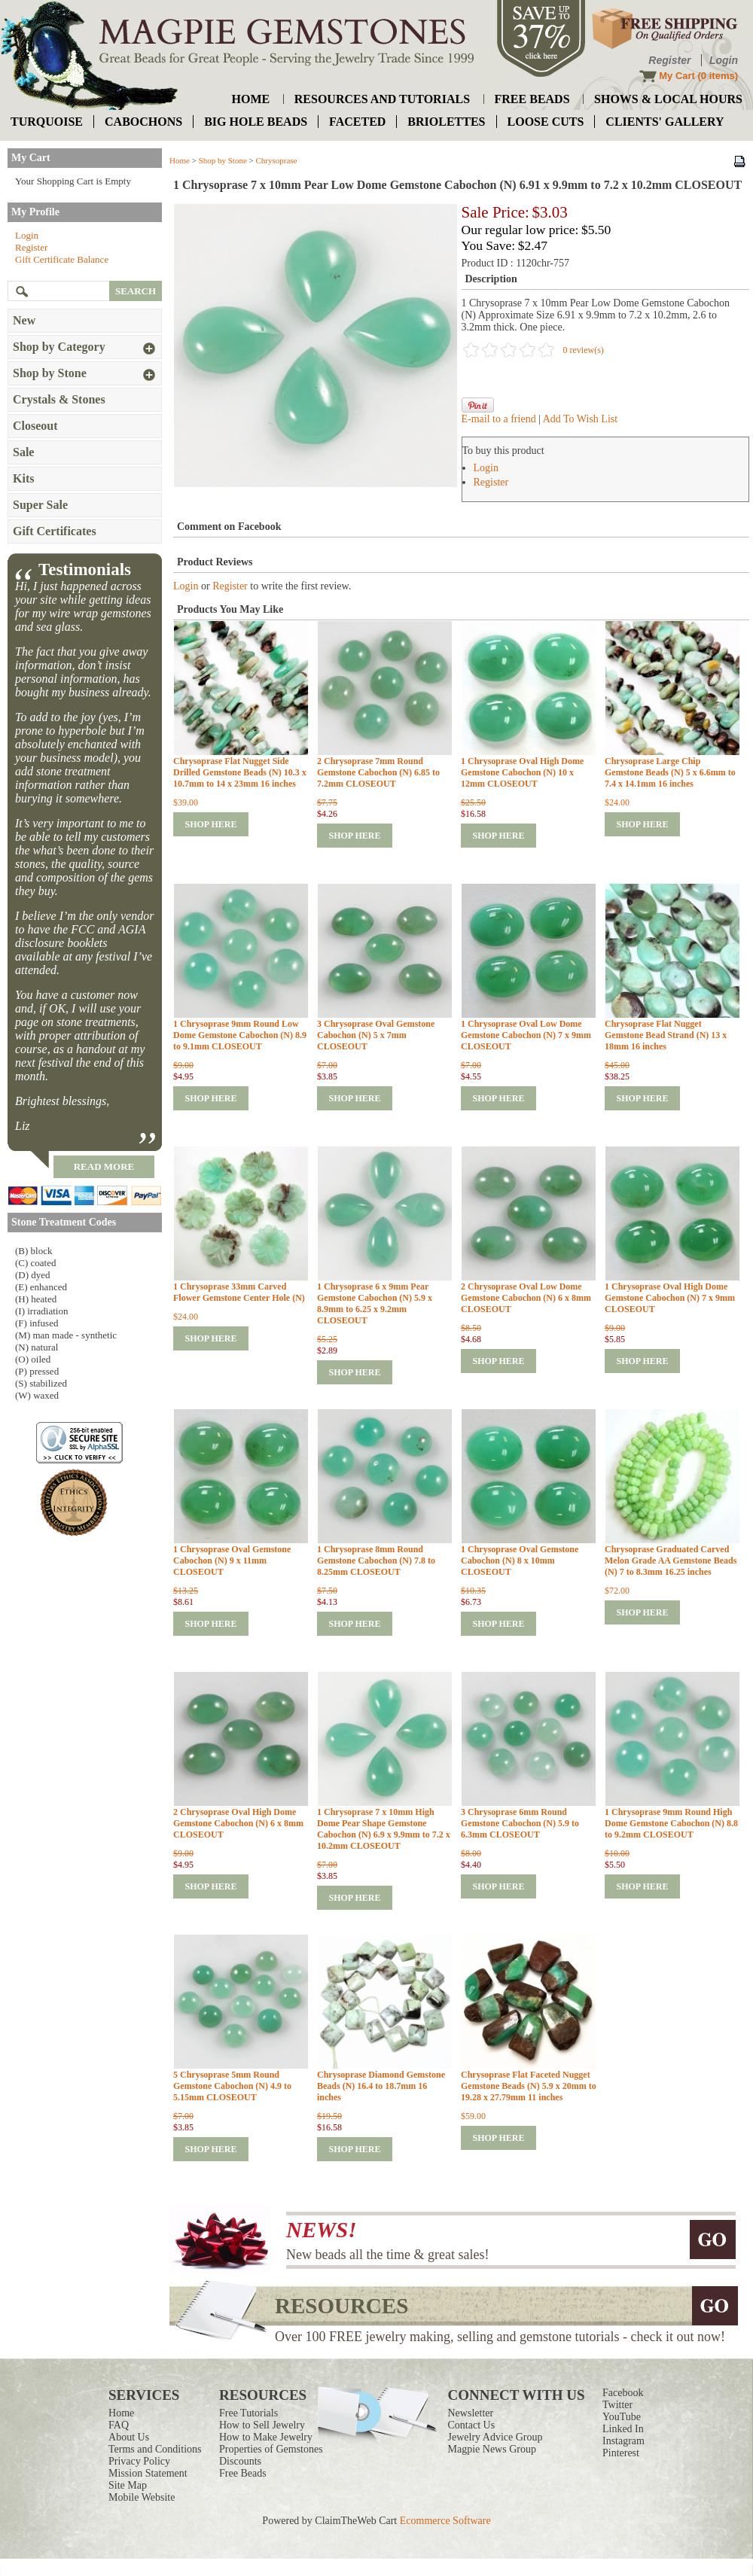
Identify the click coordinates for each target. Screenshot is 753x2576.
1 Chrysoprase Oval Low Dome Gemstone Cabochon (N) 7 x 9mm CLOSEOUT (526, 1035)
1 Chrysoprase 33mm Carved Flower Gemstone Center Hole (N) (239, 1292)
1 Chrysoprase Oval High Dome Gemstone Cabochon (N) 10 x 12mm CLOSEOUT (522, 772)
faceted (357, 121)
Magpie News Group (492, 2449)
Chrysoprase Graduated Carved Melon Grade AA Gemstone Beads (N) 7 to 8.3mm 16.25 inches (670, 1560)
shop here (210, 824)
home (251, 99)
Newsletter (471, 2413)
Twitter (617, 2404)
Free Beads (243, 2473)
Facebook (622, 2392)
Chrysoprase (276, 160)
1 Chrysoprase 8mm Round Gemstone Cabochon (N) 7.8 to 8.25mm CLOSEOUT (376, 1560)
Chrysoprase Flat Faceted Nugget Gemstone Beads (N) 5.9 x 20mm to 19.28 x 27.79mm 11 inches (528, 2086)
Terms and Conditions (154, 2449)
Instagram (623, 2441)
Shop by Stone (223, 160)
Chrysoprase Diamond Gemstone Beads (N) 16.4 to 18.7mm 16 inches (381, 2086)
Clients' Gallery (664, 121)
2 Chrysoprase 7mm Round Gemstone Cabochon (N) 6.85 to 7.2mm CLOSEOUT (378, 772)
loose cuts (546, 121)
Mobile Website (141, 2497)
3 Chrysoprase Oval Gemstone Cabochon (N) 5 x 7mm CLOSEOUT (375, 1035)
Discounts (240, 2461)
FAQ (118, 2425)
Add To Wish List (580, 419)
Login (723, 60)
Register (669, 60)
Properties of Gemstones (271, 2449)
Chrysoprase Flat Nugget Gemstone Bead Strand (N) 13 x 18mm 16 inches (666, 1035)
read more (104, 1166)
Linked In (623, 2428)
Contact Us (471, 2425)
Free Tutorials (248, 2413)
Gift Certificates (54, 531)
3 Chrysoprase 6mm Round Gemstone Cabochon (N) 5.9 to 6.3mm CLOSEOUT (520, 1823)
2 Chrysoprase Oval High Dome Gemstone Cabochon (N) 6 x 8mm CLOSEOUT (238, 1823)
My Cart (677, 75)
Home (179, 160)
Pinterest (620, 2453)
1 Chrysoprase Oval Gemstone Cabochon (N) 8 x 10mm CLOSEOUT (519, 1560)
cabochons (143, 121)
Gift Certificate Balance (61, 259)
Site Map (127, 2485)
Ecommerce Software (445, 2520)
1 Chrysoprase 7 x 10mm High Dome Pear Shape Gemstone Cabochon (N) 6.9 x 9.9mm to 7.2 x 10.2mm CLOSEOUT (383, 1829)
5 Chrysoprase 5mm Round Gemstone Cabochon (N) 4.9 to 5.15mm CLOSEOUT (232, 2086)
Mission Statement (147, 2473)
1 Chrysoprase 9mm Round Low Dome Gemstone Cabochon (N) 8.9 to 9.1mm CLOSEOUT (239, 1035)
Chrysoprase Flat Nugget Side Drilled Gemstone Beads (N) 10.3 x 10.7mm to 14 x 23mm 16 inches (239, 772)
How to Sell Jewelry (262, 2425)
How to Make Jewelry (265, 2437)
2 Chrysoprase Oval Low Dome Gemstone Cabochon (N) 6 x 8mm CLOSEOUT (526, 1297)
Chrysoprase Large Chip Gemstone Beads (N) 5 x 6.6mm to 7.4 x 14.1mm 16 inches (670, 772)
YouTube (621, 2416)
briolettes (446, 121)
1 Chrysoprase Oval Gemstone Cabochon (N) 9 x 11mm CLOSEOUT (232, 1560)
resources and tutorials (382, 99)
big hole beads (255, 121)
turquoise (47, 121)
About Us (128, 2437)
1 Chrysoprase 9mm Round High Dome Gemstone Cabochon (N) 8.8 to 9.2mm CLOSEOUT (671, 1823)
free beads (532, 99)
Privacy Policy (139, 2461)
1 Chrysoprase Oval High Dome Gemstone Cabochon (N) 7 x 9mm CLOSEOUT (670, 1297)
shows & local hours (668, 99)
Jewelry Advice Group (495, 2437)
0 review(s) (583, 350)
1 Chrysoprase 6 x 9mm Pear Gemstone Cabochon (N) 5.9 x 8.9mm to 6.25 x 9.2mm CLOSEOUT (374, 1303)
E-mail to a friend (499, 419)
